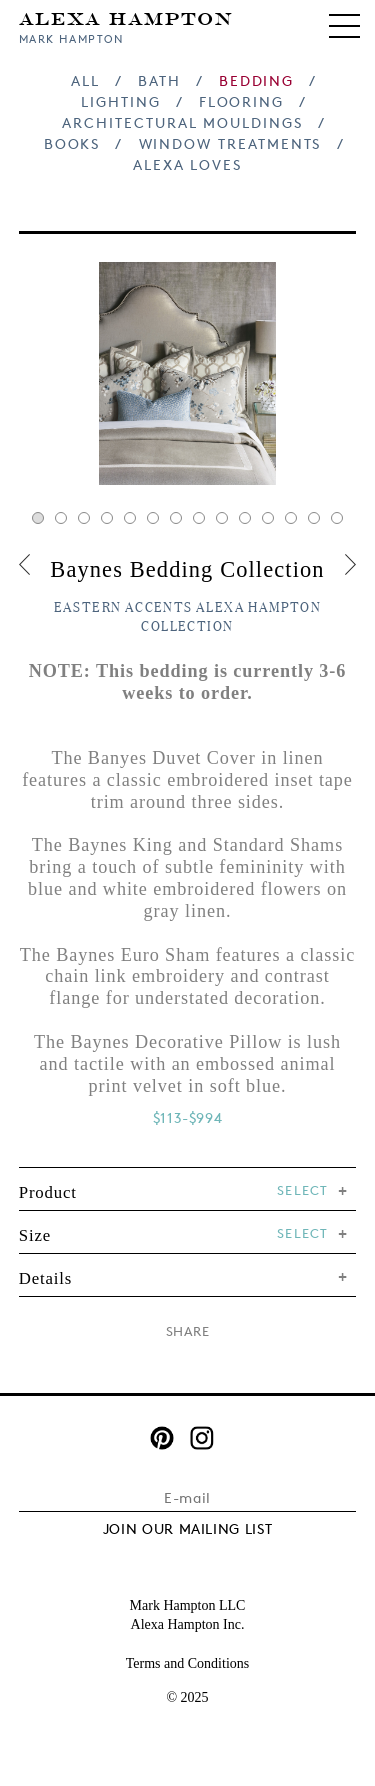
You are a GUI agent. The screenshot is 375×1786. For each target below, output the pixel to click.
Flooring (241, 101)
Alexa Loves (187, 164)
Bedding (257, 80)
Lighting (120, 101)
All (85, 80)
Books (72, 143)
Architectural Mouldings (182, 122)
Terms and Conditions (187, 1663)
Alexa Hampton (126, 17)
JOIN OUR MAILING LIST (188, 1528)
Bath (159, 80)
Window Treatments (230, 143)
